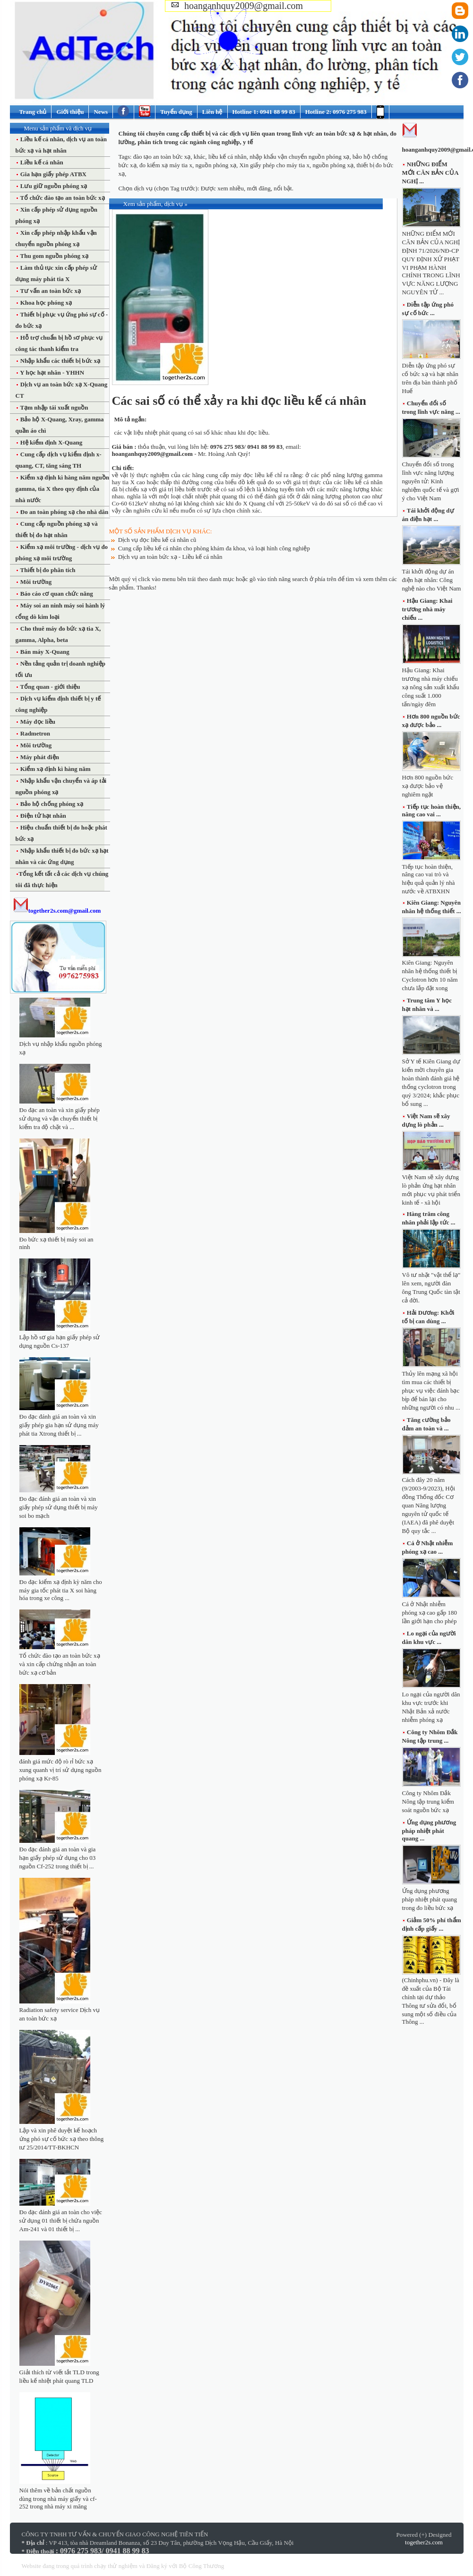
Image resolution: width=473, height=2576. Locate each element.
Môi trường (35, 581)
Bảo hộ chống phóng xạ (51, 803)
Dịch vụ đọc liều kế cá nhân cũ (157, 539)
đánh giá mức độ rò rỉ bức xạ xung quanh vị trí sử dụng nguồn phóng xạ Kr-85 (60, 1770)
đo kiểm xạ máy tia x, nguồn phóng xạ (187, 165)
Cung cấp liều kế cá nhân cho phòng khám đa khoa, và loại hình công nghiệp (214, 548)
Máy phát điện (39, 757)
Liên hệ (212, 111)
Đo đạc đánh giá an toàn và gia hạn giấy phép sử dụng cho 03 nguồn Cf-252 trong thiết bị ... (57, 1858)
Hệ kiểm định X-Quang (51, 442)
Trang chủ (33, 111)
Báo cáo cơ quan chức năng (56, 593)
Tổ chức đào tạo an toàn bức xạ (62, 197)
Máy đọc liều (37, 721)
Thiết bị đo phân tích (47, 569)
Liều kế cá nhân (41, 162)
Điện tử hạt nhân (42, 815)
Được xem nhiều (222, 188)
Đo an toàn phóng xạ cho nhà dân (64, 511)
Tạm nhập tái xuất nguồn (53, 407)
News (101, 111)
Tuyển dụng (176, 111)
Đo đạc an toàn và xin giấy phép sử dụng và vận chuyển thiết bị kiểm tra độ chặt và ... (59, 1118)
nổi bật (283, 188)
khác (200, 156)
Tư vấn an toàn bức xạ (50, 290)
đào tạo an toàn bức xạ (162, 156)
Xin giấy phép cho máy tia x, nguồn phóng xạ (296, 165)
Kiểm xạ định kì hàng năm (55, 768)
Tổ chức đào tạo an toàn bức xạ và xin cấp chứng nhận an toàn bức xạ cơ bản (59, 1664)
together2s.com (424, 2542)
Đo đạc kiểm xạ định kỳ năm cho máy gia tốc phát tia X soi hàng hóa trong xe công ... (60, 1589)
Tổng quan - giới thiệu (49, 686)
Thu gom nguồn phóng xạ (53, 255)
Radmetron (35, 733)
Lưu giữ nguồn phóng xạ (53, 185)
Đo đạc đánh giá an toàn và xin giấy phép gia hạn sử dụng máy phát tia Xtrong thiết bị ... (59, 1425)
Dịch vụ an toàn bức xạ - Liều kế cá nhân (170, 556)
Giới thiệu (70, 111)
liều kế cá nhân (227, 156)
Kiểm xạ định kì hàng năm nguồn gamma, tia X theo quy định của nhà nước (63, 489)
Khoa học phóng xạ (45, 302)
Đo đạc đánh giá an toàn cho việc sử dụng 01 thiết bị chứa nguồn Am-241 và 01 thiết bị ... (60, 2220)
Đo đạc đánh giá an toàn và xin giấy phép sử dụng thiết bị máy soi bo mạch (58, 1507)
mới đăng (258, 188)
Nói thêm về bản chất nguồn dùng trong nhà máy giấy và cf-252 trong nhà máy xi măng (58, 2498)
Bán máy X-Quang (44, 651)
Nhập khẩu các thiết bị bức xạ (60, 360)
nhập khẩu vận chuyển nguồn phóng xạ (299, 156)
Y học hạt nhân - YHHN (52, 372)
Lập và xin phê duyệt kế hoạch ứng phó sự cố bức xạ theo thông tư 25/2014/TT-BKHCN (61, 2139)
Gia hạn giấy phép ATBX (52, 174)
